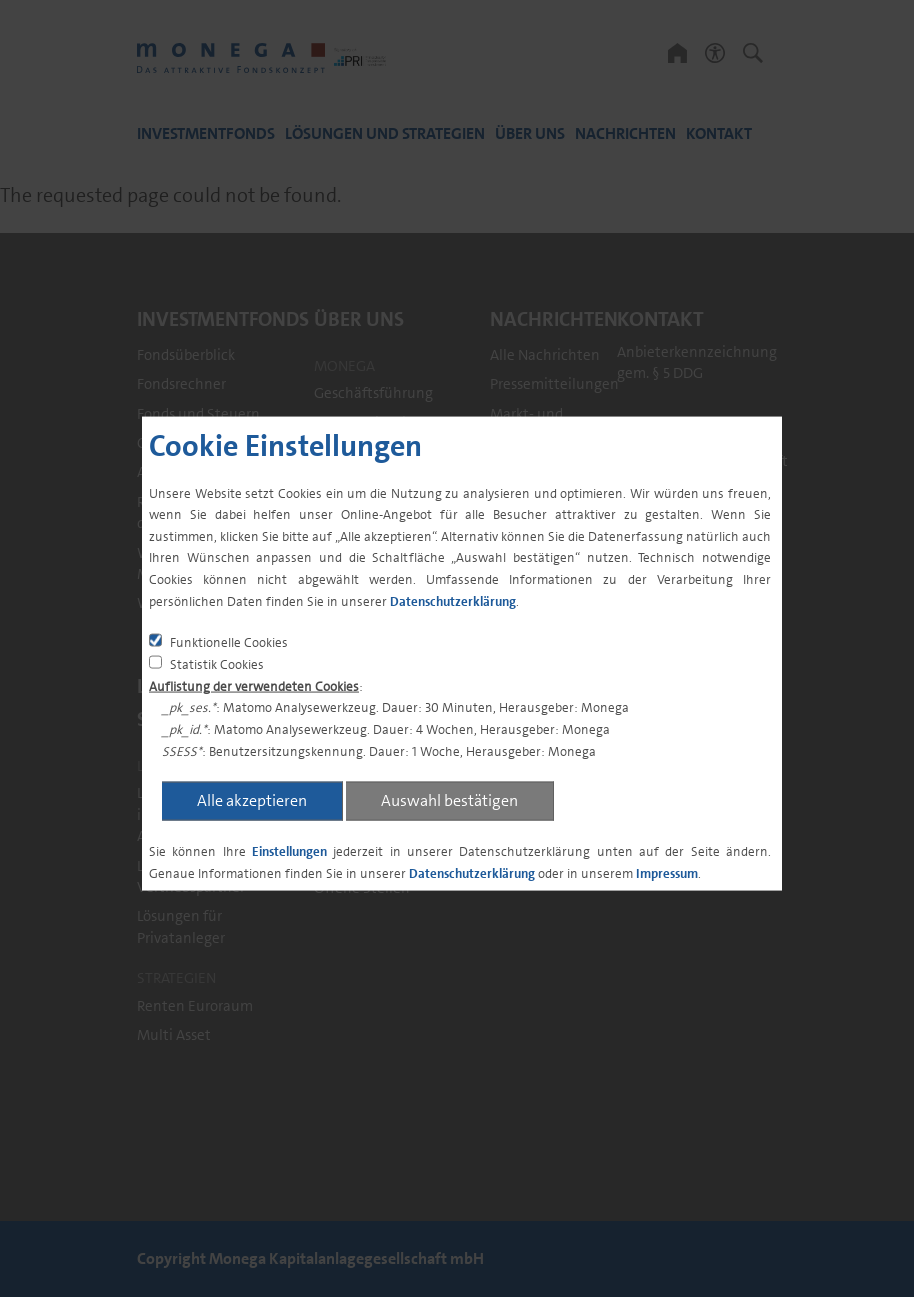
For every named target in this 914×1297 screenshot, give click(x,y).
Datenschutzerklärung (453, 600)
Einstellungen (289, 851)
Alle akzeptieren (252, 800)
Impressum (667, 872)
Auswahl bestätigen (449, 800)
